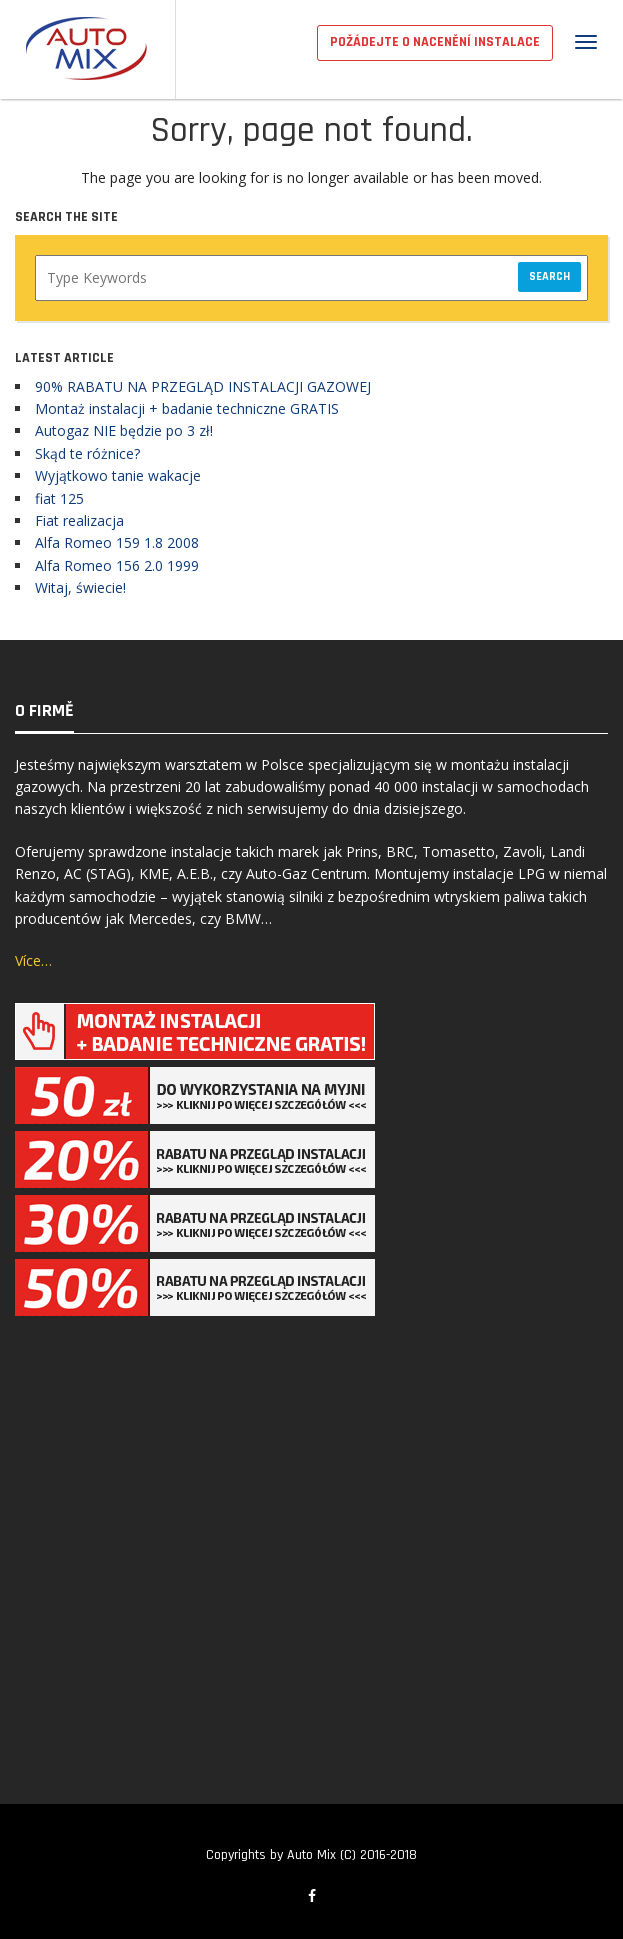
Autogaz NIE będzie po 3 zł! (124, 430)
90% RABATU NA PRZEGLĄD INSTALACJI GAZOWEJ (203, 386)
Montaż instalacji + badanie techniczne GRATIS (187, 408)
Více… (33, 960)
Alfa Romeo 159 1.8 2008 (117, 542)
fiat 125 (59, 498)
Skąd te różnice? (87, 453)
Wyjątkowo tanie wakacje (118, 475)
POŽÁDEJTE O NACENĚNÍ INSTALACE (435, 42)
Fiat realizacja (79, 520)
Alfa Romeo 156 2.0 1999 (117, 565)
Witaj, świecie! (80, 587)
